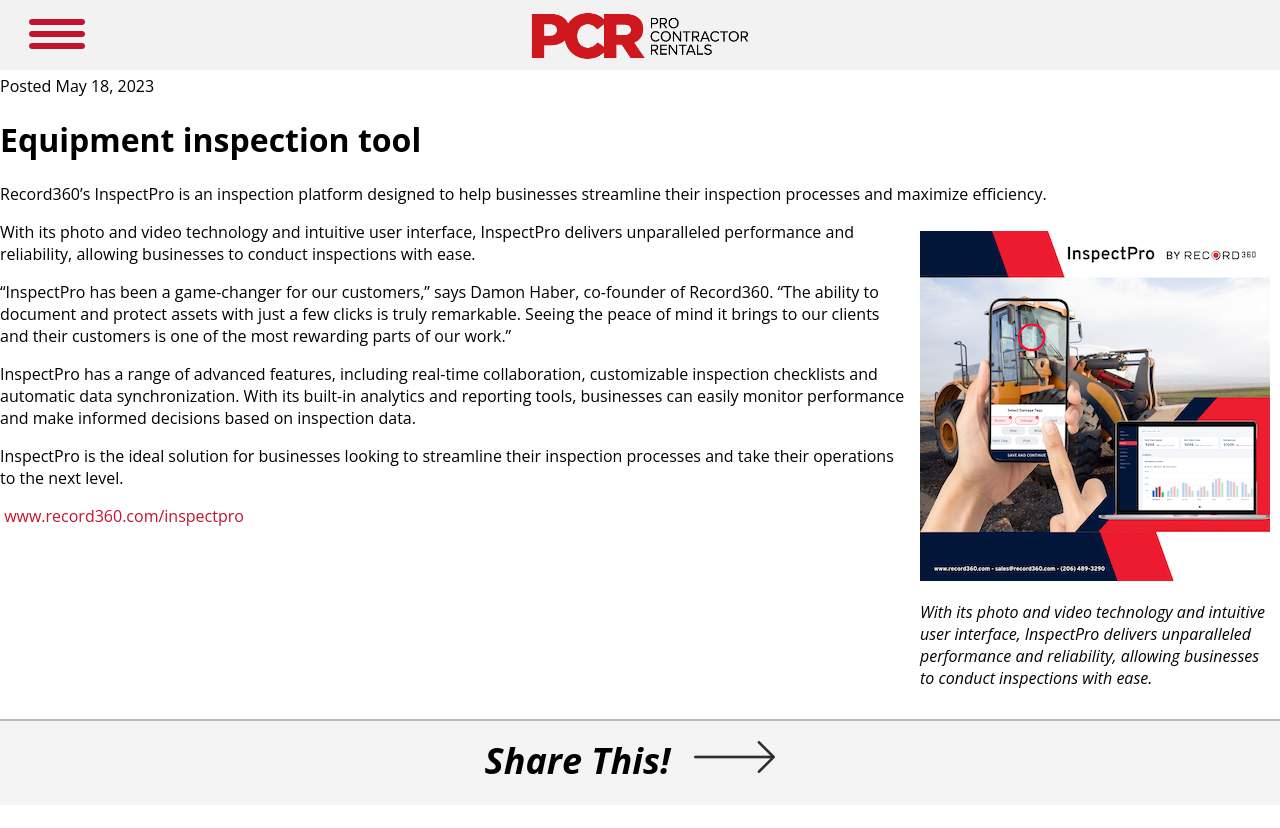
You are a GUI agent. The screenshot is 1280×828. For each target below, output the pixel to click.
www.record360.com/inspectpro (124, 516)
